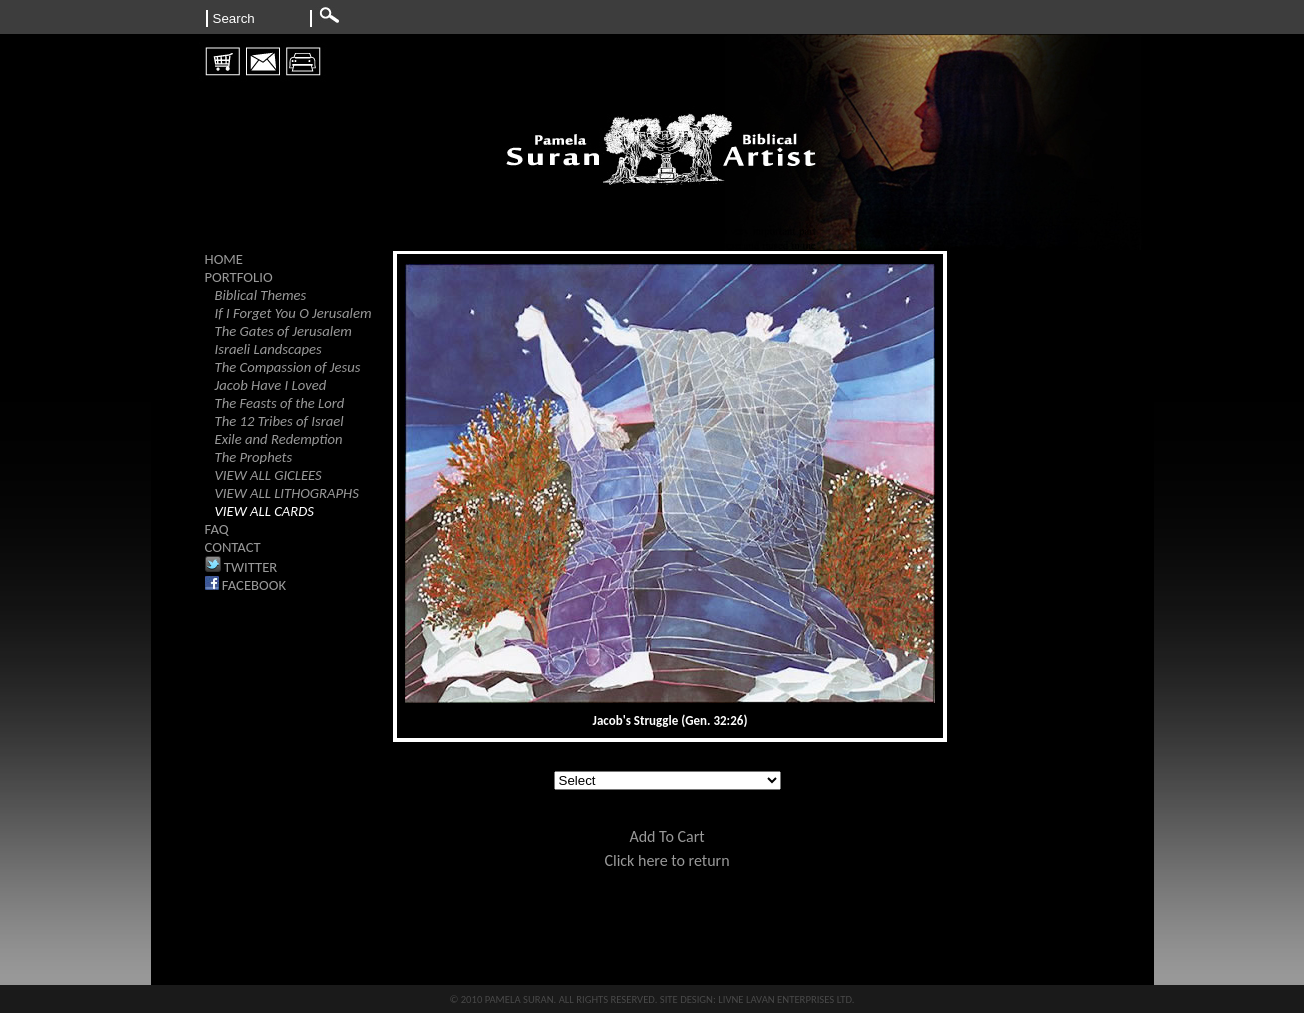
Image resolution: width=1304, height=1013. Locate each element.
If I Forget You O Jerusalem (293, 313)
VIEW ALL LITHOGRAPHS (287, 493)
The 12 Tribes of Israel (279, 421)
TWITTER (241, 567)
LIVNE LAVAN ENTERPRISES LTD (785, 999)
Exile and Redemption (279, 439)
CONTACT (233, 547)
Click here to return (666, 860)
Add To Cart (666, 836)
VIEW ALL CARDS (264, 511)
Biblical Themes (261, 295)
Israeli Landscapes (268, 349)
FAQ (217, 529)
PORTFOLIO (239, 277)
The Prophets (254, 457)
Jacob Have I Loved (271, 385)
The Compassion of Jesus (288, 367)
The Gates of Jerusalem (283, 331)
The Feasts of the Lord (280, 403)
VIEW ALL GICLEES (268, 475)
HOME (224, 259)
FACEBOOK (246, 585)
